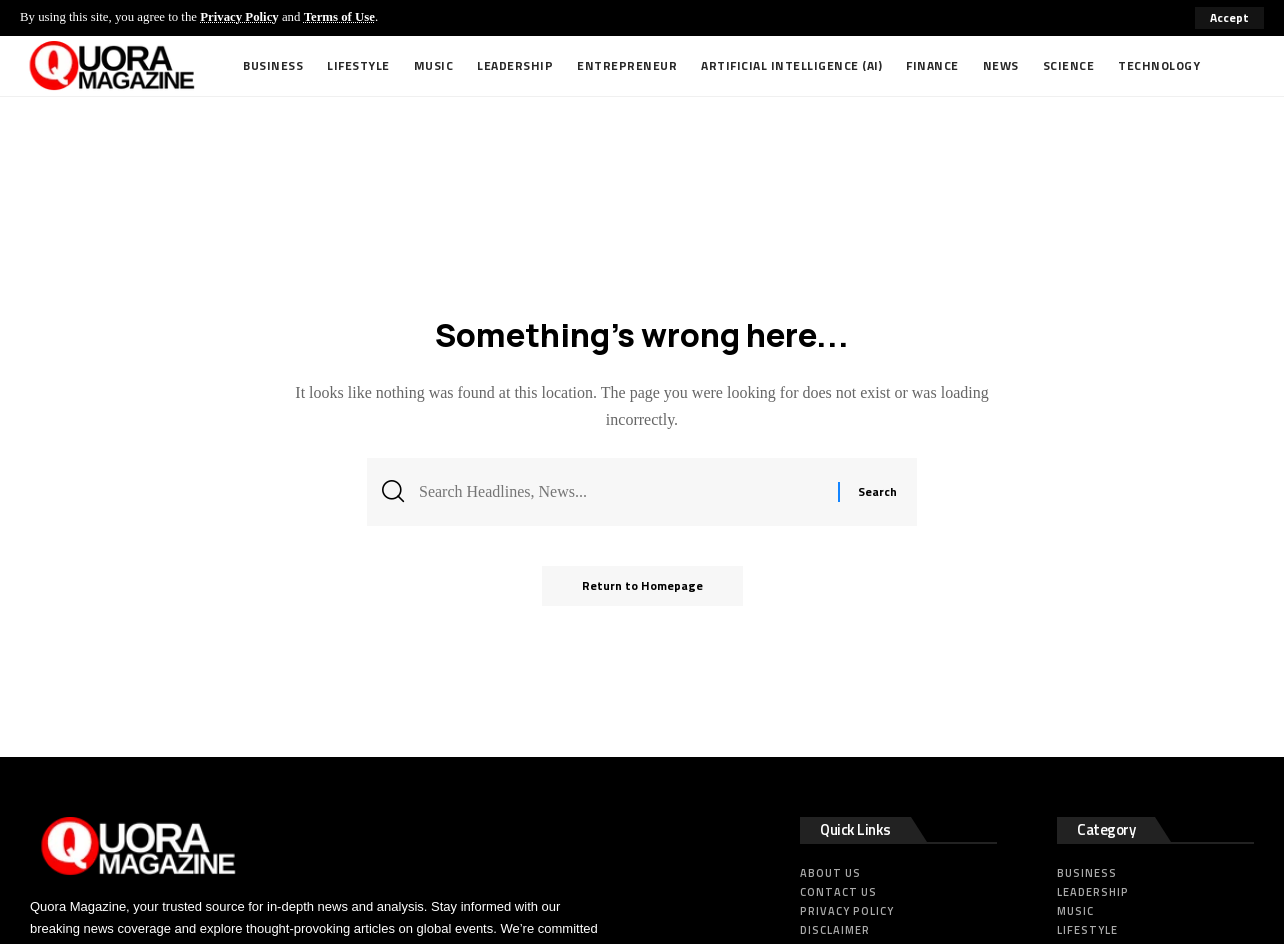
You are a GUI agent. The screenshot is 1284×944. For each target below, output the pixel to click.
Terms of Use (339, 17)
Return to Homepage (642, 585)
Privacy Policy (239, 17)
